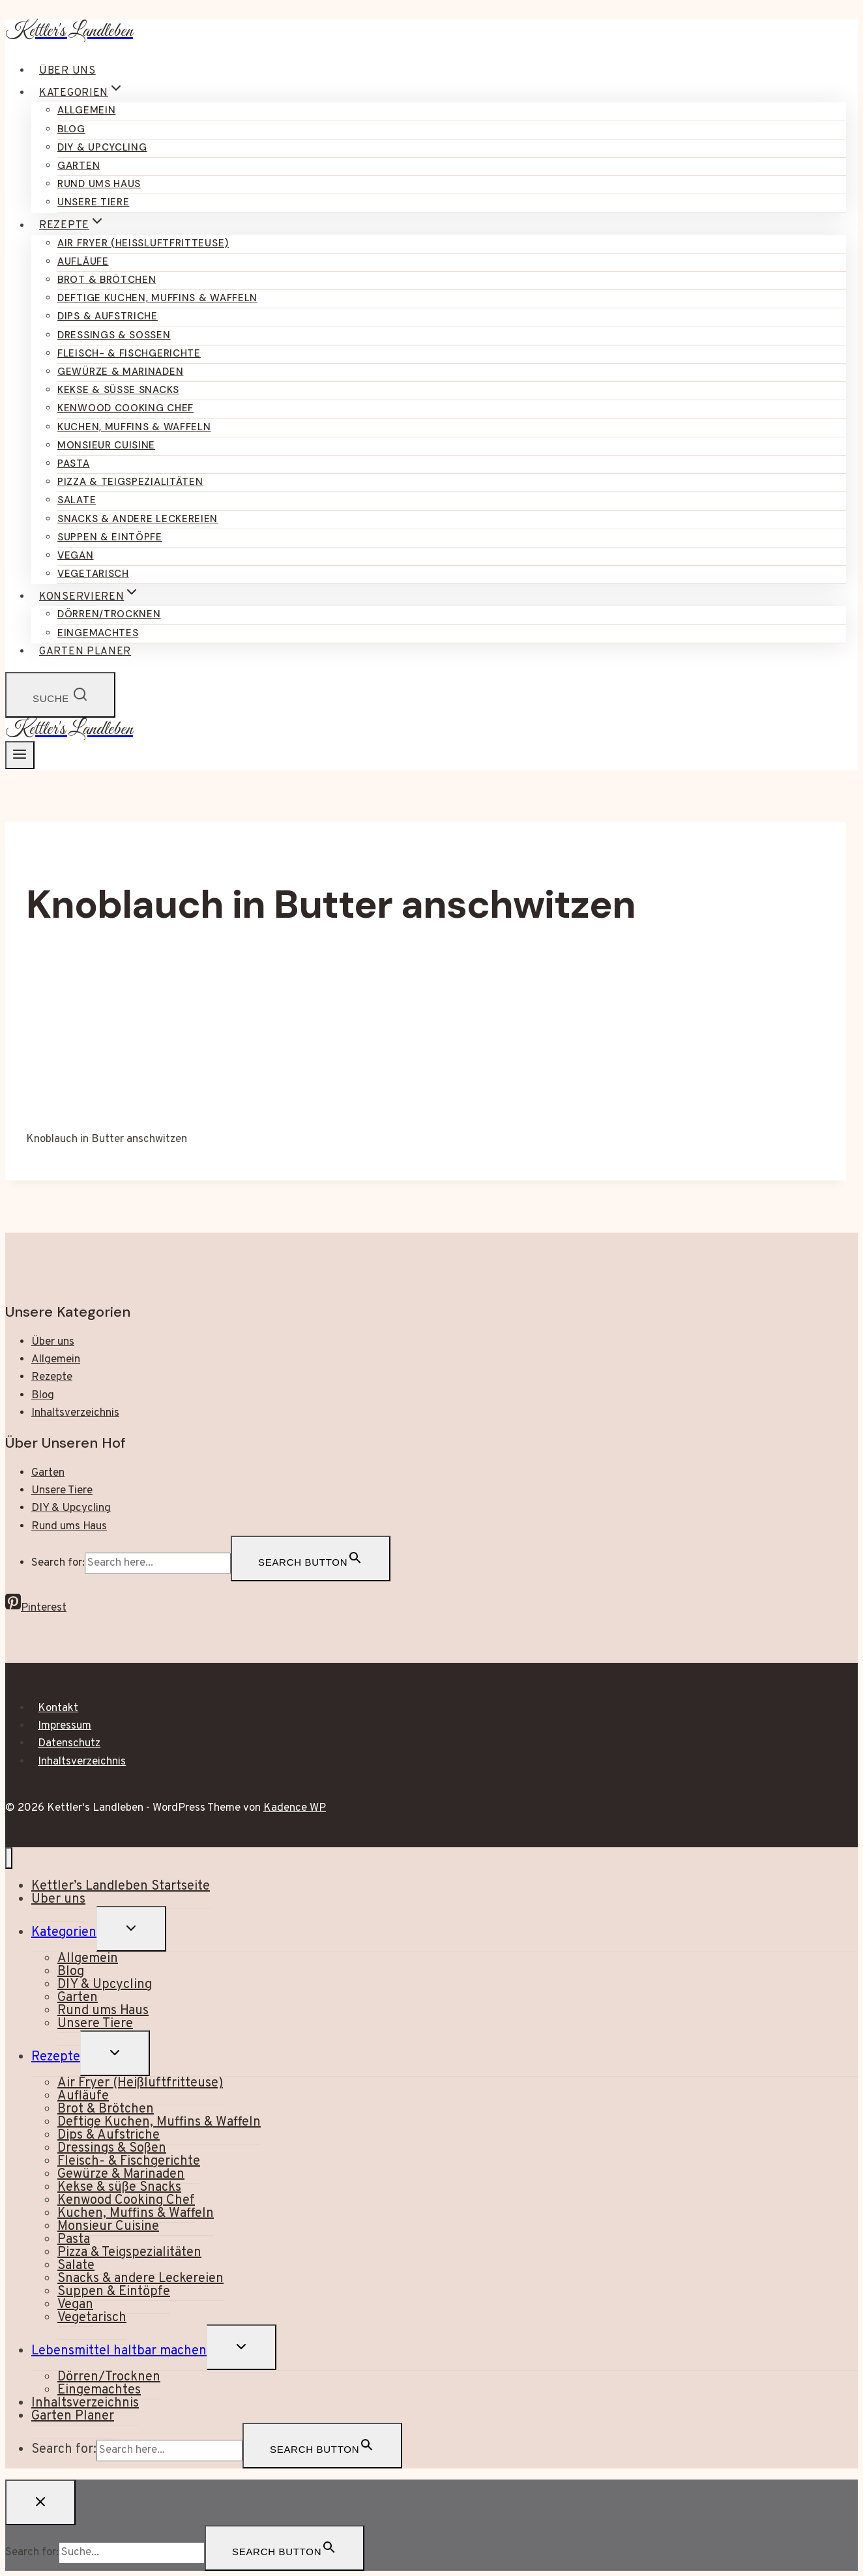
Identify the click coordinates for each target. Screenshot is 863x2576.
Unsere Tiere (93, 202)
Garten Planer (85, 651)
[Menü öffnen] (20, 755)
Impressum (64, 1726)
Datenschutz (69, 1743)
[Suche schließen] (40, 2502)
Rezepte (51, 1377)
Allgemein (86, 110)
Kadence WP (294, 1808)
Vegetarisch (93, 573)
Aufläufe (83, 261)
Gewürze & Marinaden (120, 371)
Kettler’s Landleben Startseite (120, 1886)
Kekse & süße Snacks (118, 389)
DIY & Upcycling (102, 147)
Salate (76, 499)
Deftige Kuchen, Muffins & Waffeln (157, 297)
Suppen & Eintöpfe (109, 537)
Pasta (73, 463)
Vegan (75, 555)
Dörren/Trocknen (109, 614)
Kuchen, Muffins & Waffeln (134, 426)
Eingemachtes (97, 632)
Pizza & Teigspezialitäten (130, 481)
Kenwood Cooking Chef (125, 408)
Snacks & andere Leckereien (137, 518)
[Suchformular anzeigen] (60, 695)
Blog (71, 129)
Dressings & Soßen (114, 335)
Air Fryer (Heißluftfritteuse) (143, 243)
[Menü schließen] (8, 1858)
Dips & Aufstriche (107, 316)
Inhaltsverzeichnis (75, 1413)
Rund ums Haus (99, 183)
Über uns (67, 71)
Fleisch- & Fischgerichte (129, 353)
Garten (78, 165)
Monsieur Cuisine (106, 445)
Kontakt (58, 1708)
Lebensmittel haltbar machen (119, 2351)
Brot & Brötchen (106, 279)
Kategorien (63, 1932)
